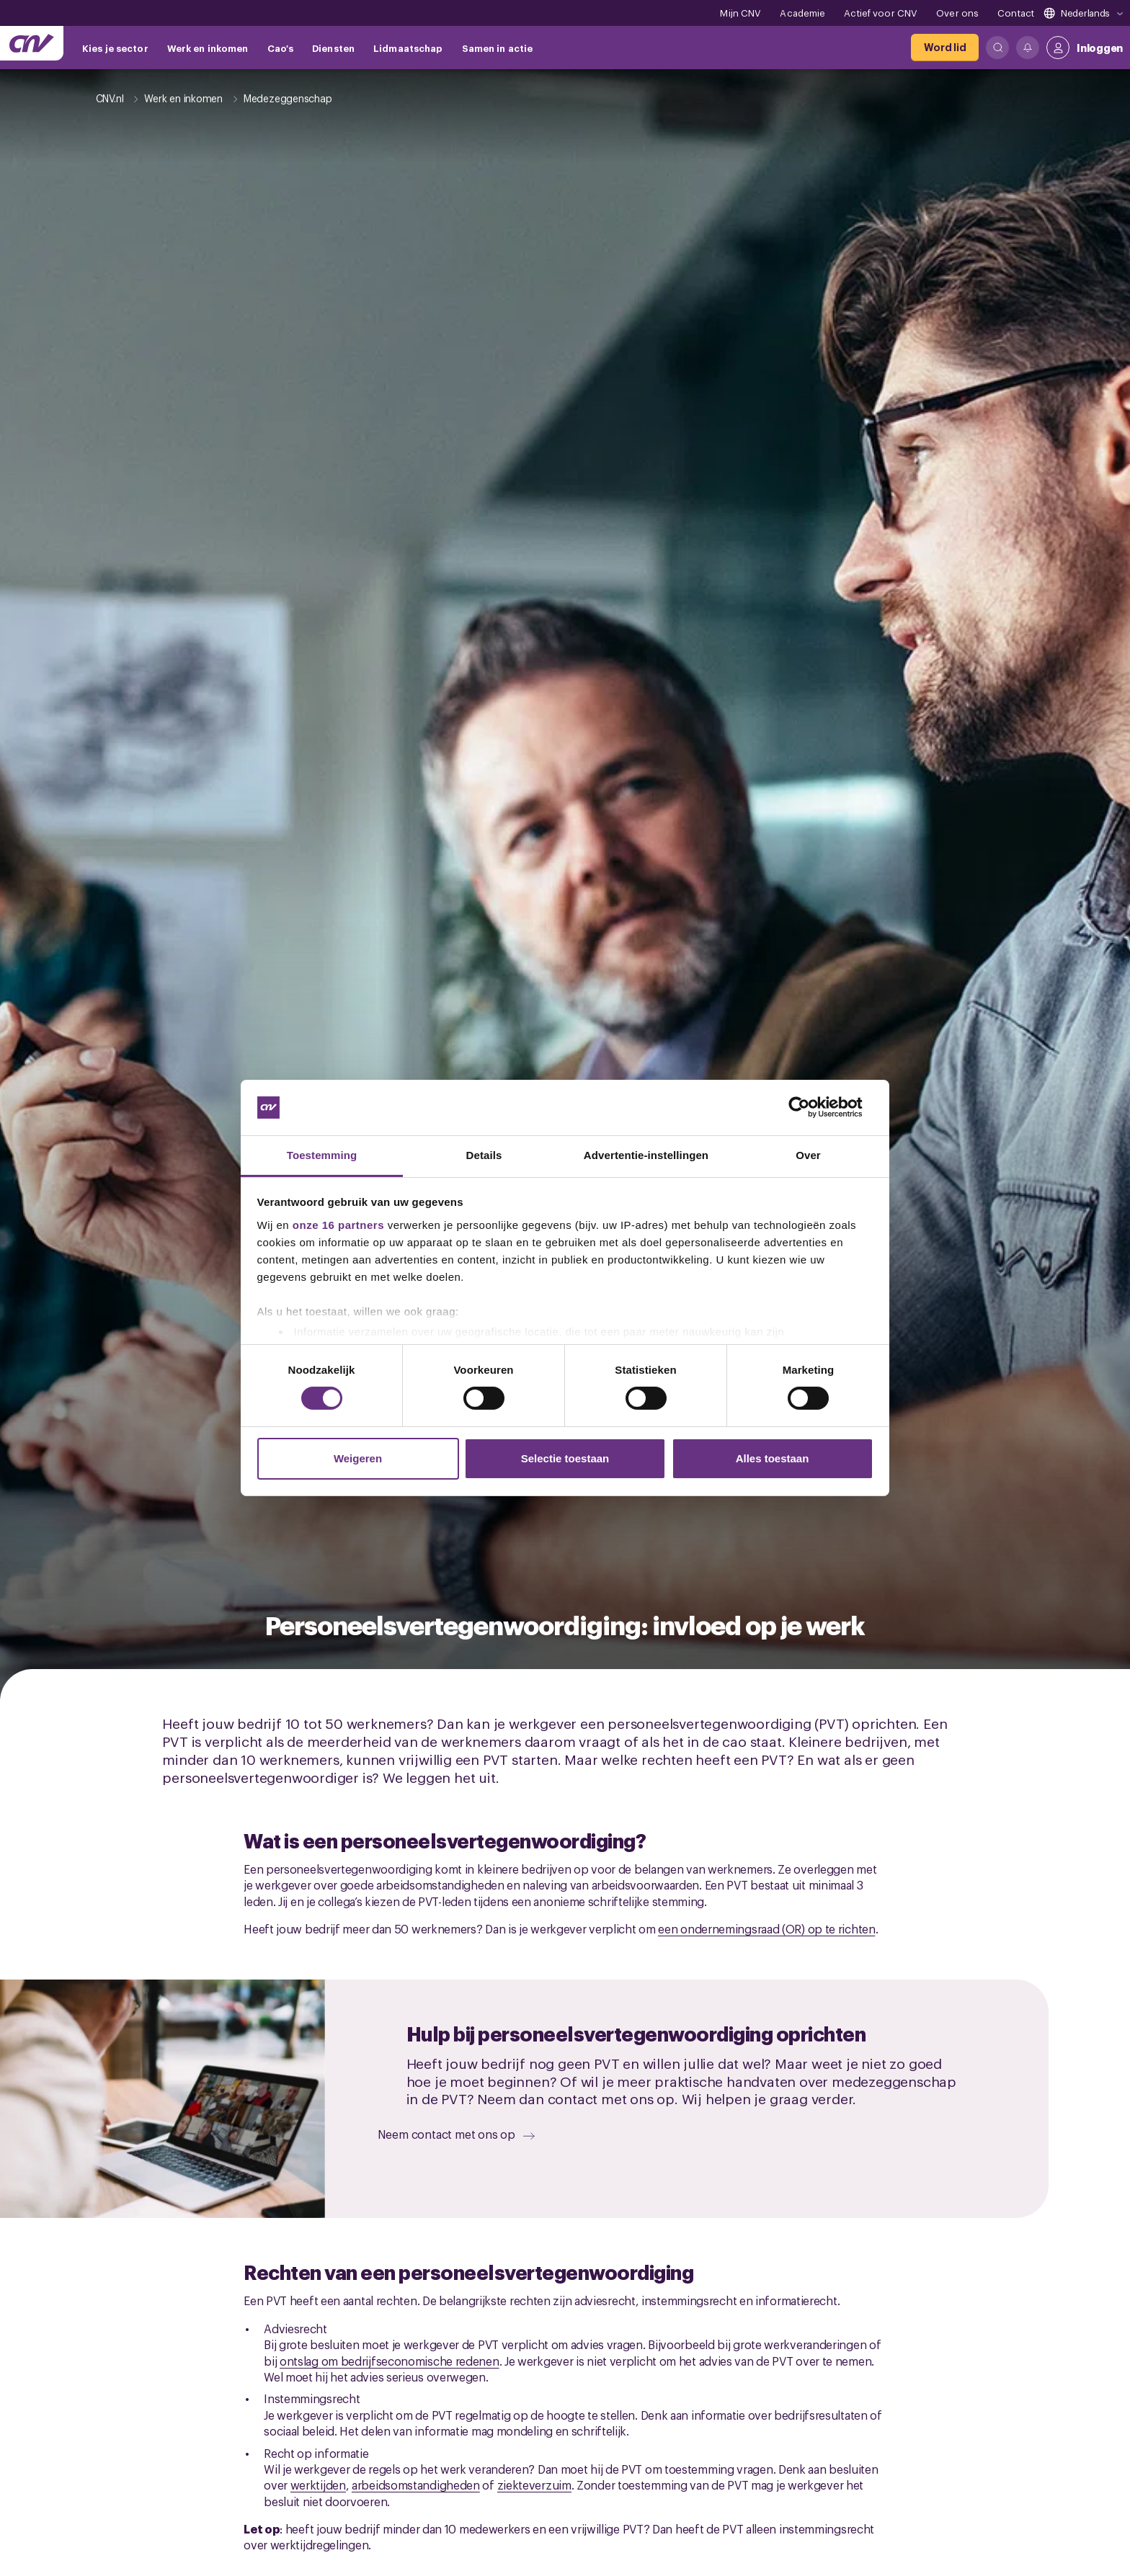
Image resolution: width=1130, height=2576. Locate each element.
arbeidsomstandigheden (416, 2484)
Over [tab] (808, 1155)
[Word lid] (945, 47)
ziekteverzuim (534, 2484)
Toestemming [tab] (322, 1155)
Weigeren (358, 1458)
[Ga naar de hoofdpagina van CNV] (31, 43)
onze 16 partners (338, 1225)
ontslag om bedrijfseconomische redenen (389, 2361)
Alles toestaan (772, 1458)
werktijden (318, 2484)
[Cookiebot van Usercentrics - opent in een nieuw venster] (810, 1107)
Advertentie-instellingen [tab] (646, 1155)
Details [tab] (484, 1155)
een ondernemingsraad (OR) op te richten (766, 1928)
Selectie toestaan (565, 1458)
